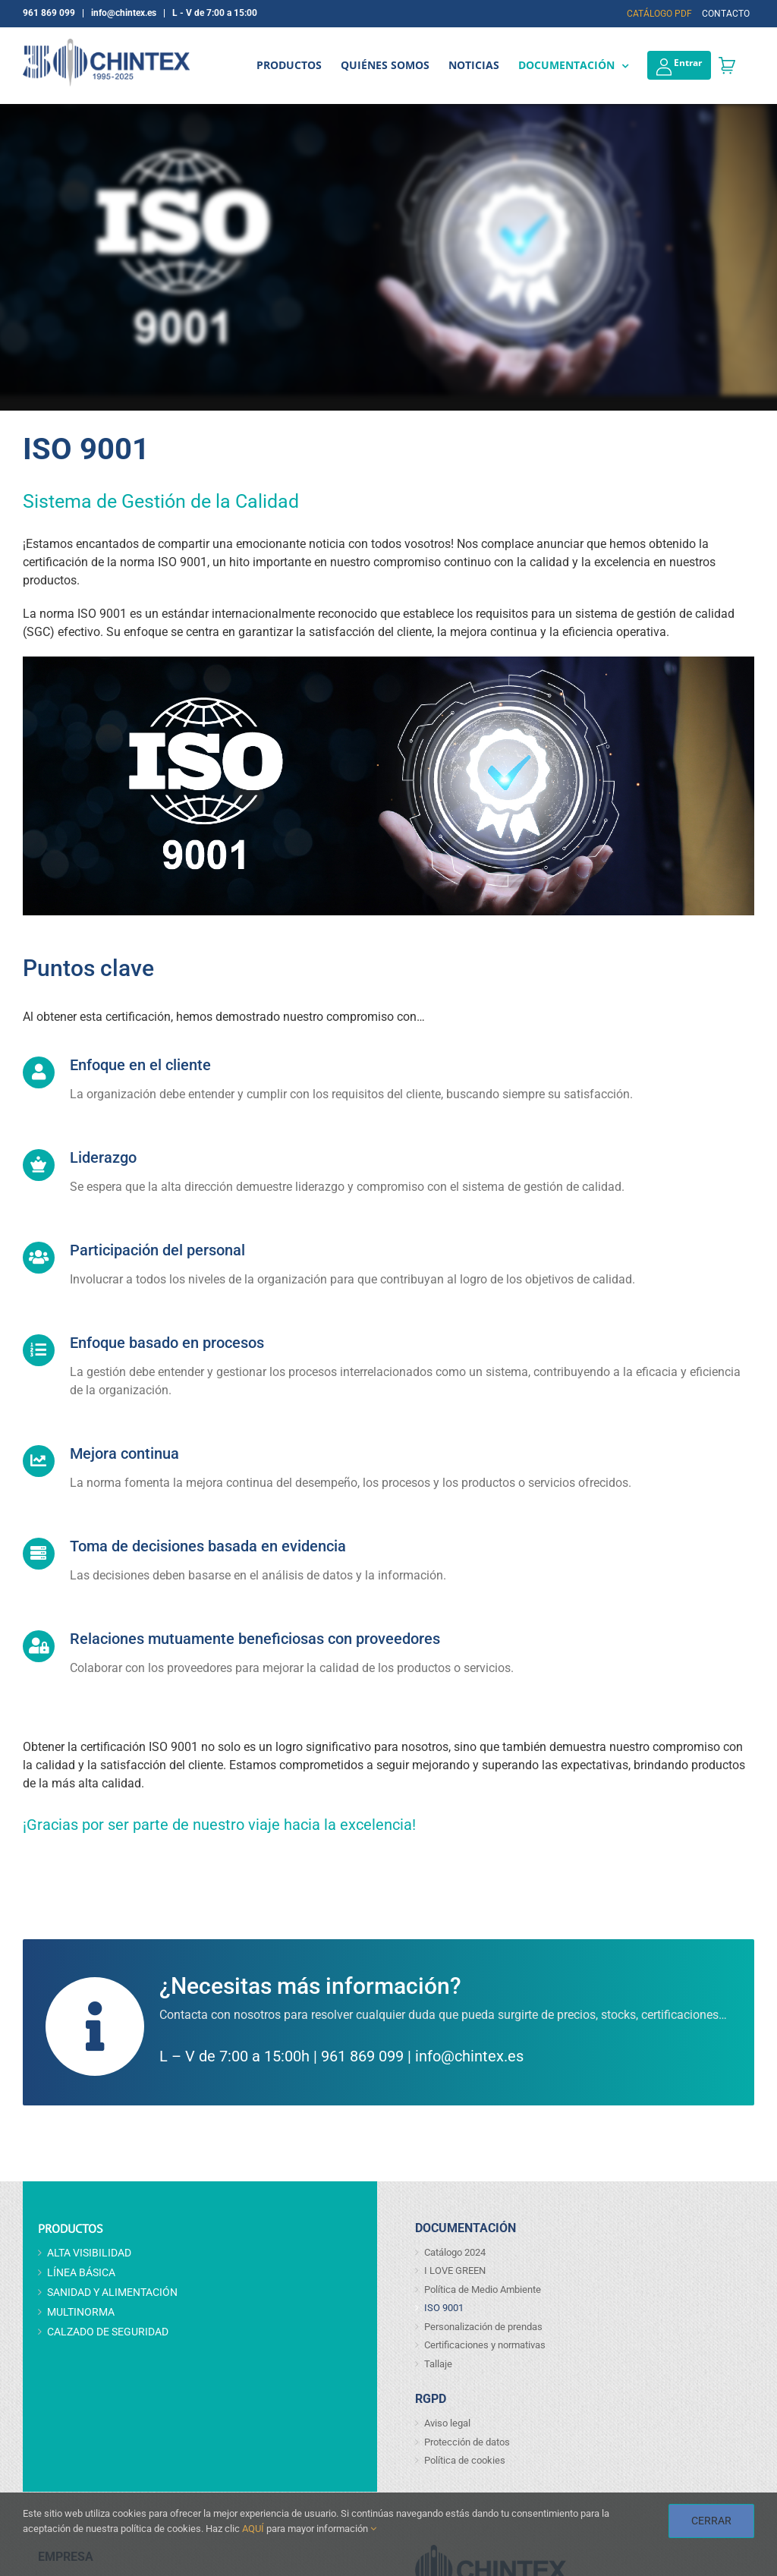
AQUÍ (253, 2528)
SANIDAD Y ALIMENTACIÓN (112, 2292)
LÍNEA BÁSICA (81, 2272)
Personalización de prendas (483, 2326)
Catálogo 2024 (455, 2252)
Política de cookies (464, 2460)
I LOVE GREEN (455, 2270)
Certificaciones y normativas (485, 2345)
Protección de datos (467, 2442)
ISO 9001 (444, 2307)
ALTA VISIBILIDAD (89, 2253)
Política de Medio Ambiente (482, 2289)
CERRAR (711, 2521)
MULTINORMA (81, 2312)
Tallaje (438, 2364)
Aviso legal (447, 2423)
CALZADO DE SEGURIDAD (107, 2332)
